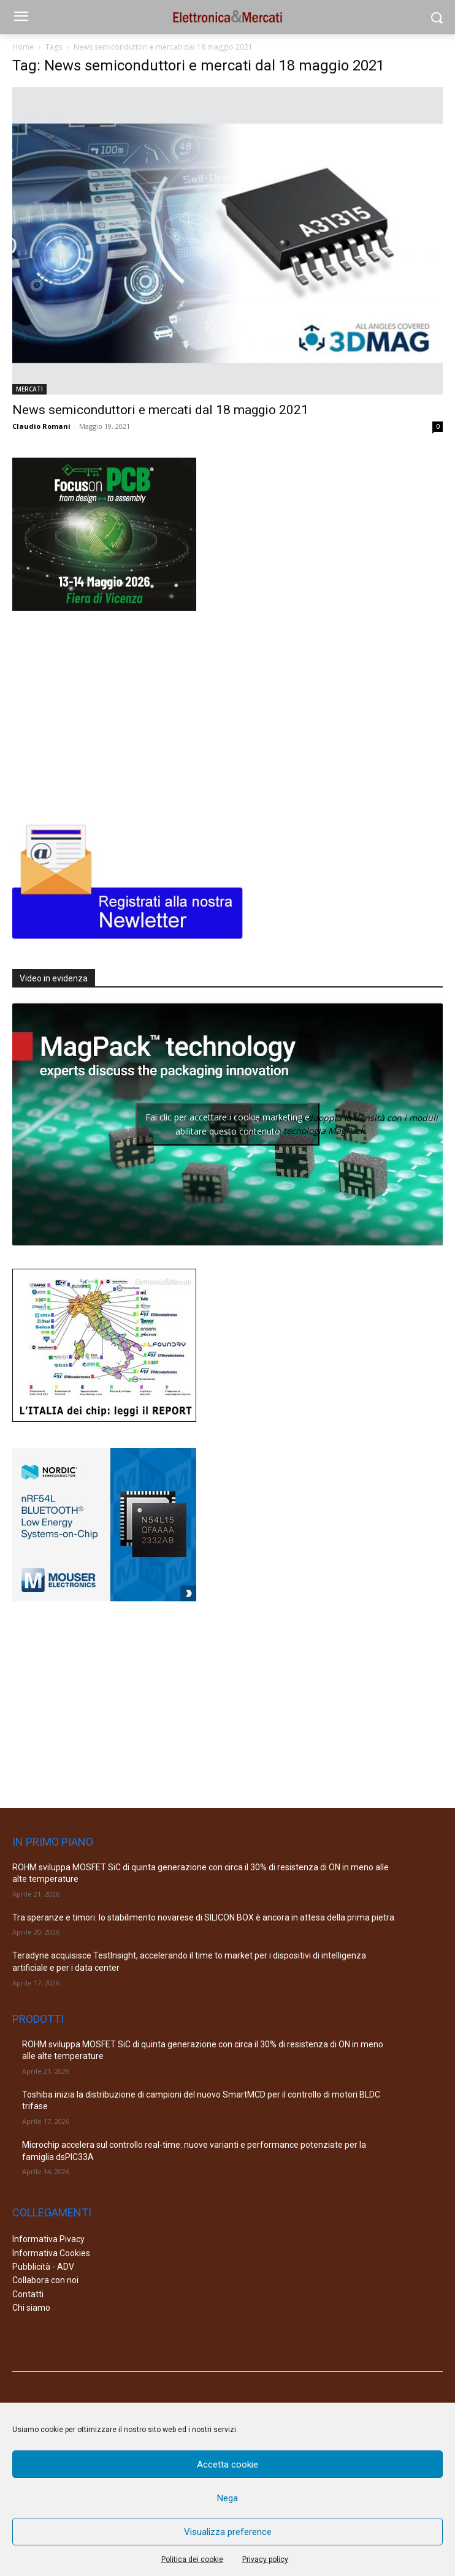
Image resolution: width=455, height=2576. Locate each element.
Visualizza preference (228, 2531)
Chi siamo (31, 2308)
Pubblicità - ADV (43, 2267)
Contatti (28, 2294)
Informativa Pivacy (48, 2239)
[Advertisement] (104, 713)
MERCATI (29, 389)
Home (23, 47)
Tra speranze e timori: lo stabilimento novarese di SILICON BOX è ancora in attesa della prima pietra (203, 1917)
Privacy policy (265, 2559)
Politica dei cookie (192, 2559)
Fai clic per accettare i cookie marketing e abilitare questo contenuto (227, 1124)
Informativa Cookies (51, 2253)
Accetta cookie (227, 2464)
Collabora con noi (45, 2280)
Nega (227, 2498)
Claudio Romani (41, 426)
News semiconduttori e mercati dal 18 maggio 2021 (160, 409)
